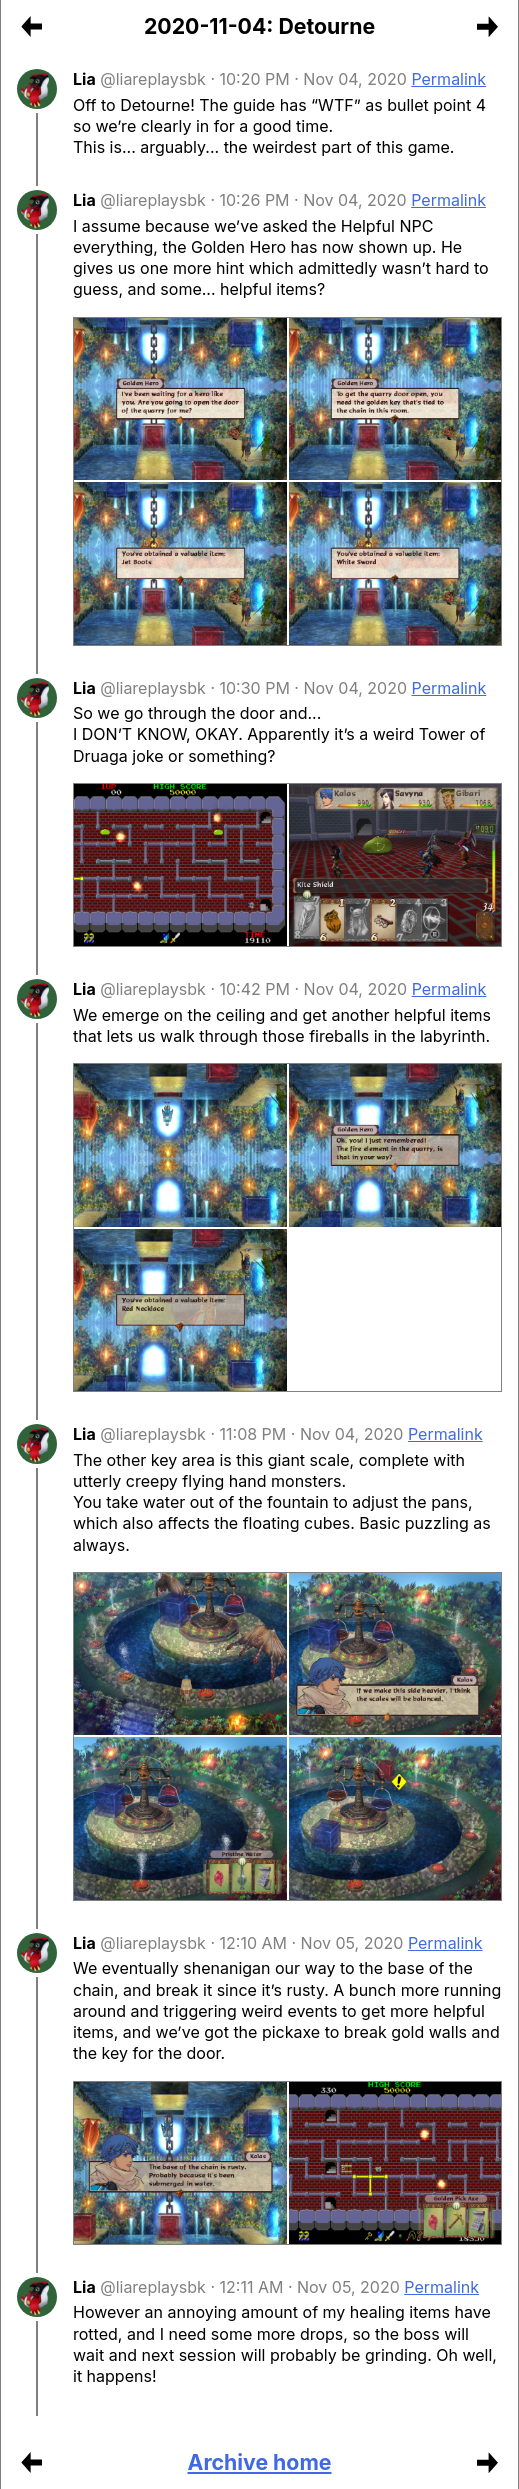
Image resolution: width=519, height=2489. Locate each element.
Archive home (260, 2462)
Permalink (448, 79)
